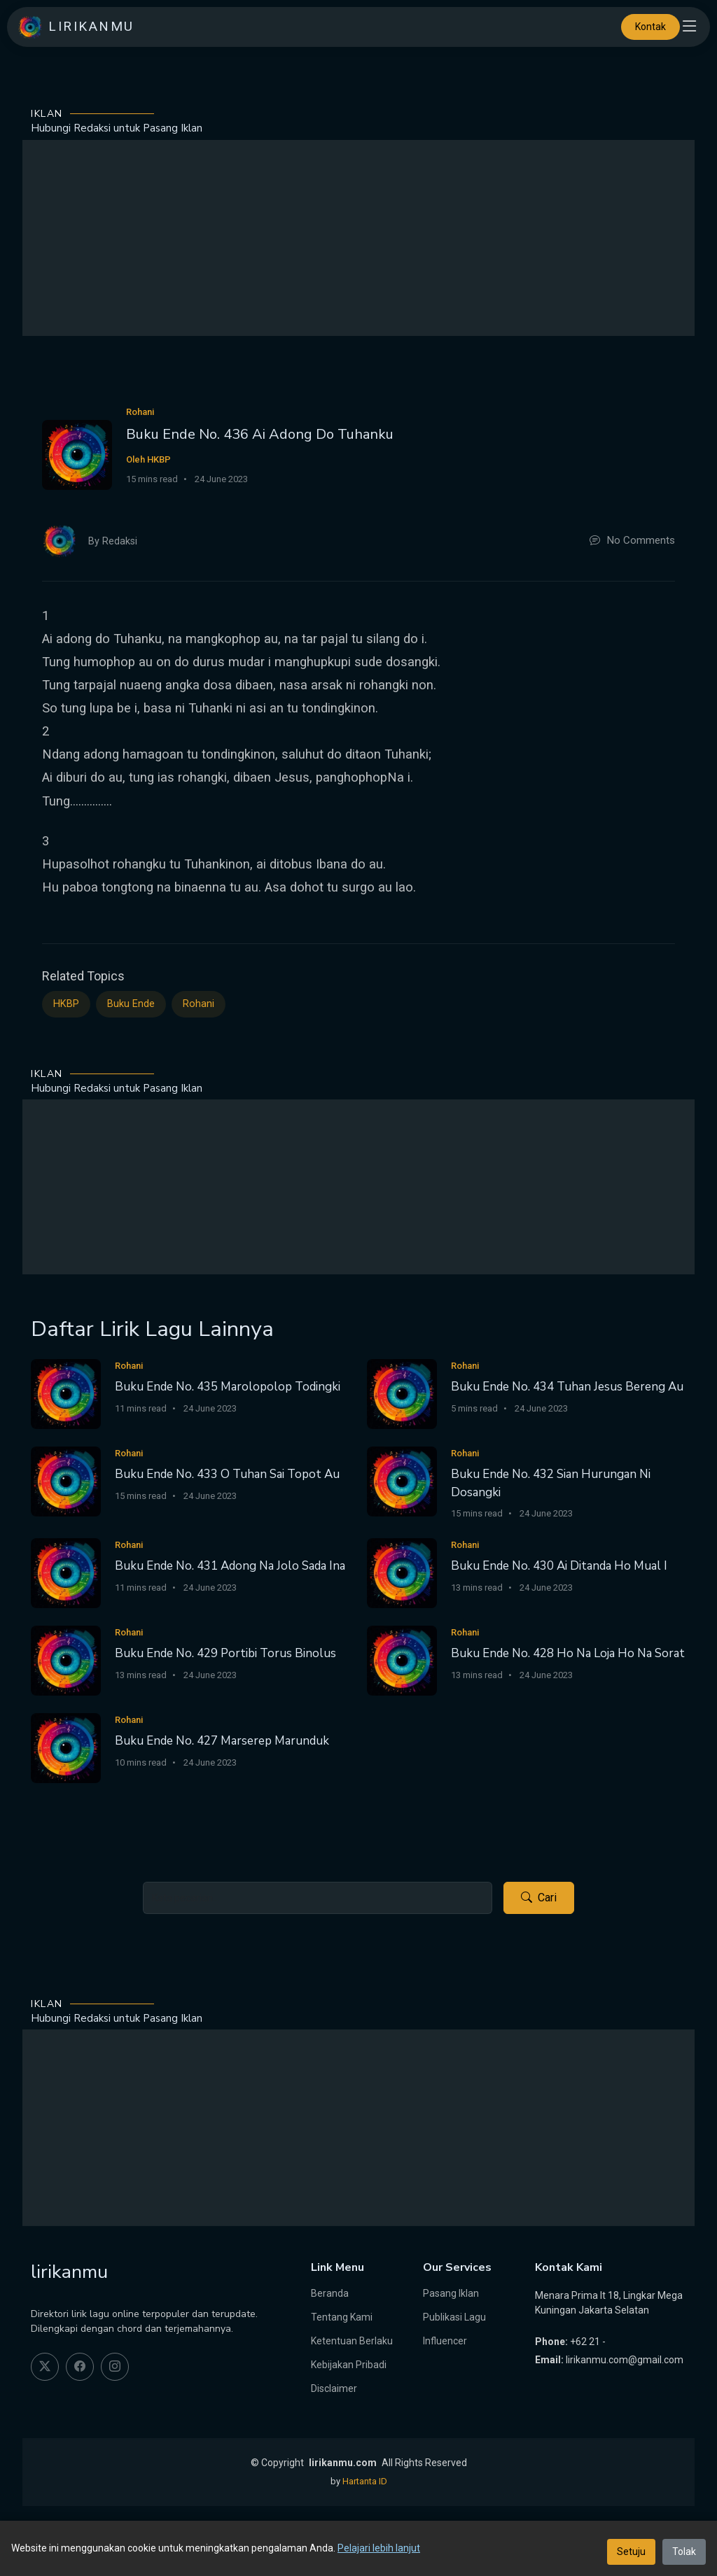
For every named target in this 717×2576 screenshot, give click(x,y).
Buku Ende (131, 1004)
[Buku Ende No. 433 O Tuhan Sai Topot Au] (66, 1480)
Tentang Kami (342, 2317)
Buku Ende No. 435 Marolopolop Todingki (227, 1387)
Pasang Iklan (451, 2293)
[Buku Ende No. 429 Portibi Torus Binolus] (66, 1659)
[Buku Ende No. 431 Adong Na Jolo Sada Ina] (66, 1572)
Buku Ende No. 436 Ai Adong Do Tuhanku (260, 434)
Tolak (684, 2551)
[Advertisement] (358, 238)
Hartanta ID (364, 2481)
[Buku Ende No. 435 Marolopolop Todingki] (66, 1393)
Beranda (330, 2293)
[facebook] (80, 2367)
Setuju (631, 2551)
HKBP (66, 1004)
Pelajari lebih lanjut (378, 2548)
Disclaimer (334, 2388)
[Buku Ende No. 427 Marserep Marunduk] (66, 1747)
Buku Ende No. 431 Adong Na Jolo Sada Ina (230, 1566)
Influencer (445, 2341)
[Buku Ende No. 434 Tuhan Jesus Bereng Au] (402, 1393)
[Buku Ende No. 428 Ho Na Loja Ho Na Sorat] (402, 1659)
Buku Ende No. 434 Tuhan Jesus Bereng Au (567, 1387)
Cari (539, 1897)
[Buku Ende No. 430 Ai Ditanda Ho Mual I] (402, 1572)
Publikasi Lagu (454, 2317)
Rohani (198, 1004)
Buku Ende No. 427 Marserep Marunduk (222, 1741)
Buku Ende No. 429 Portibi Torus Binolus (225, 1653)
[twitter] (45, 2367)
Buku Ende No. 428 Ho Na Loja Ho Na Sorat (568, 1653)
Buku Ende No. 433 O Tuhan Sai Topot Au (227, 1474)
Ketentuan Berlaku (352, 2341)
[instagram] (115, 2367)
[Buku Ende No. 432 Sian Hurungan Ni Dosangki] (402, 1480)
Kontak (650, 26)
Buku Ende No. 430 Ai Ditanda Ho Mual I (559, 1566)
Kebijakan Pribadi (349, 2365)
